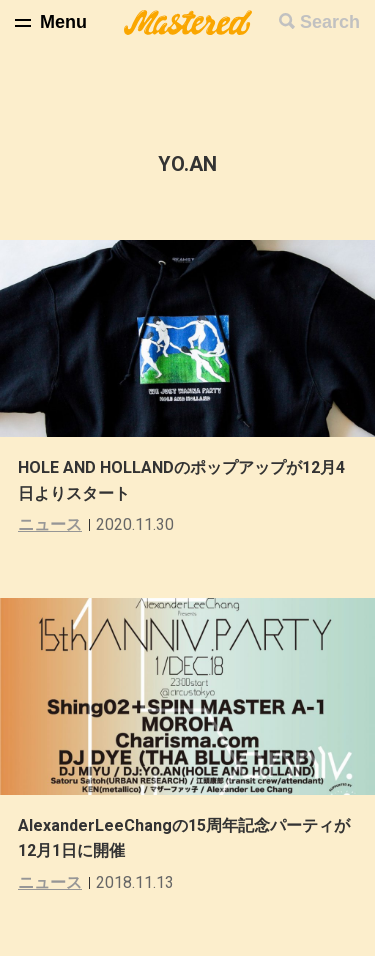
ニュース (50, 524)
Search (330, 22)
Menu (63, 22)
